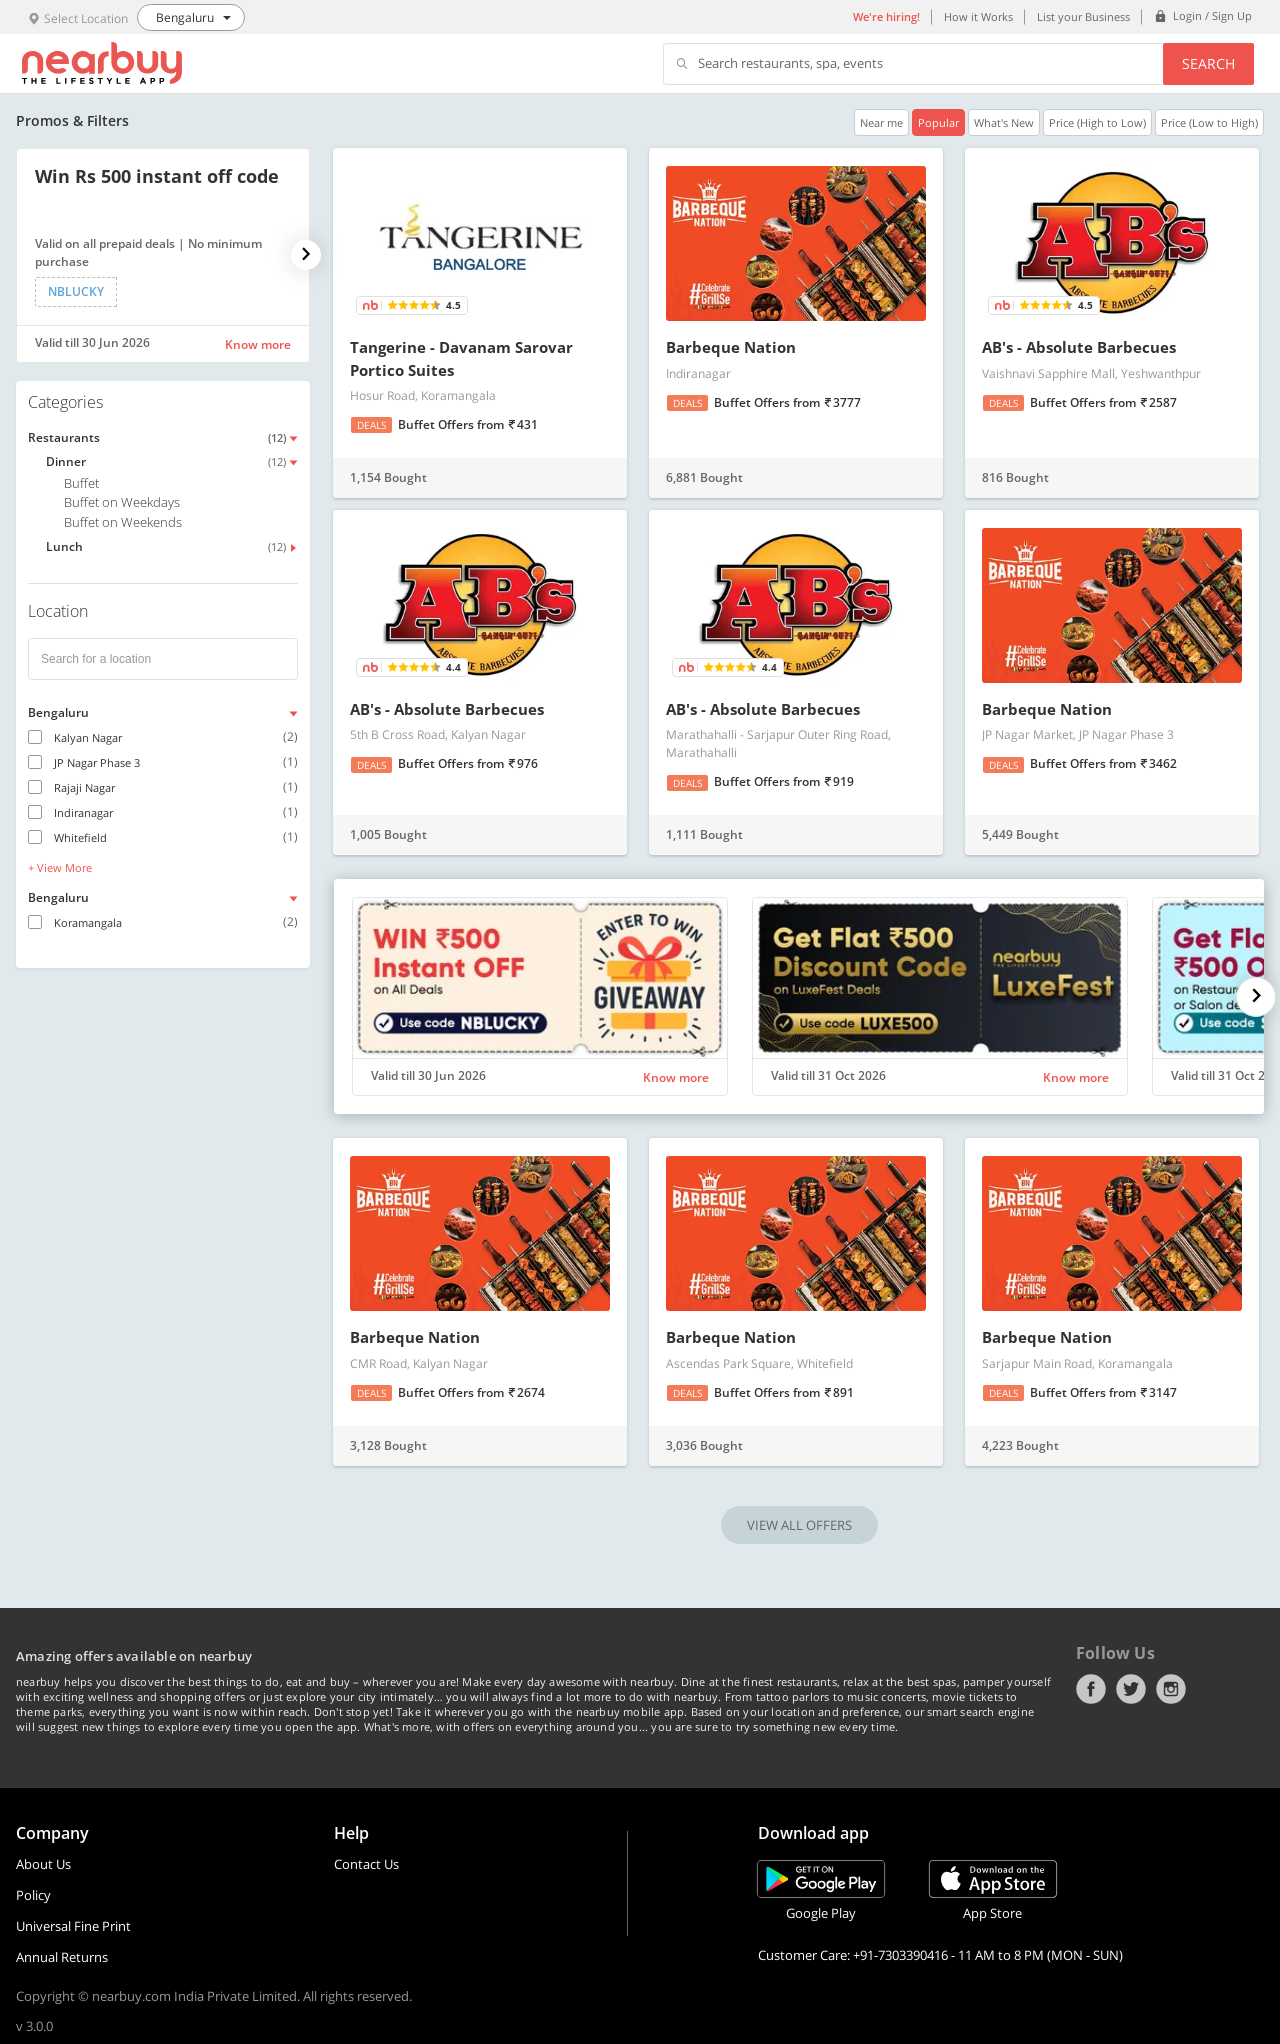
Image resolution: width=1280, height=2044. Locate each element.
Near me (881, 122)
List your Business (1083, 16)
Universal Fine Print (73, 1926)
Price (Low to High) (1209, 122)
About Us (43, 1864)
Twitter (1131, 1689)
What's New (1004, 122)
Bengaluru (58, 712)
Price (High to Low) (1097, 122)
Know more (258, 344)
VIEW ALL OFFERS (799, 1525)
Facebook (1091, 1689)
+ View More (60, 867)
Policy (33, 1895)
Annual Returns (62, 1957)
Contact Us (366, 1864)
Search (1208, 63)
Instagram (1171, 1689)
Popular (938, 122)
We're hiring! (886, 16)
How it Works (978, 16)
